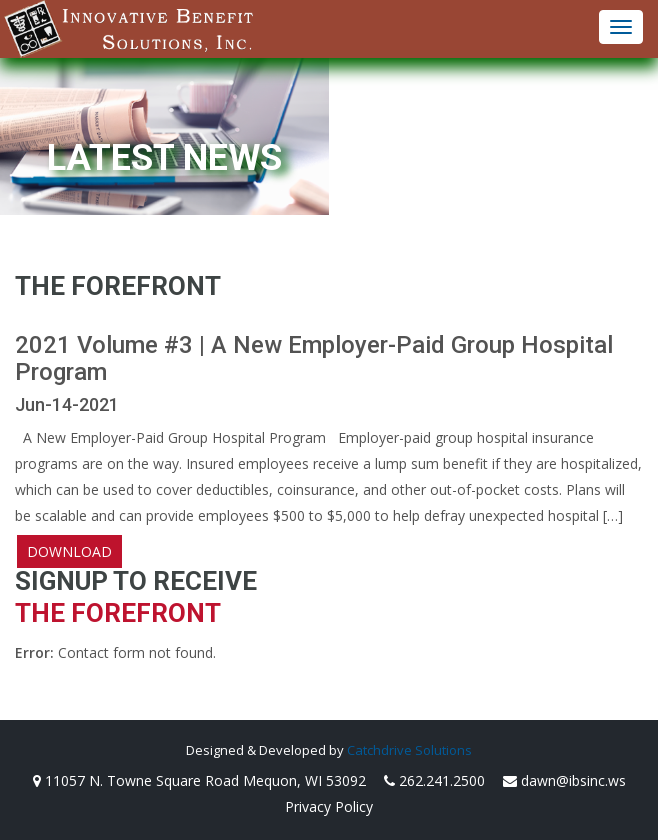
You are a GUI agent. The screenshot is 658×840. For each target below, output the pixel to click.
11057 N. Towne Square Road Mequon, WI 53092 (199, 780)
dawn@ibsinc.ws (564, 780)
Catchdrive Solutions (409, 750)
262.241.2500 (434, 780)
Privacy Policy (329, 806)
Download (69, 551)
